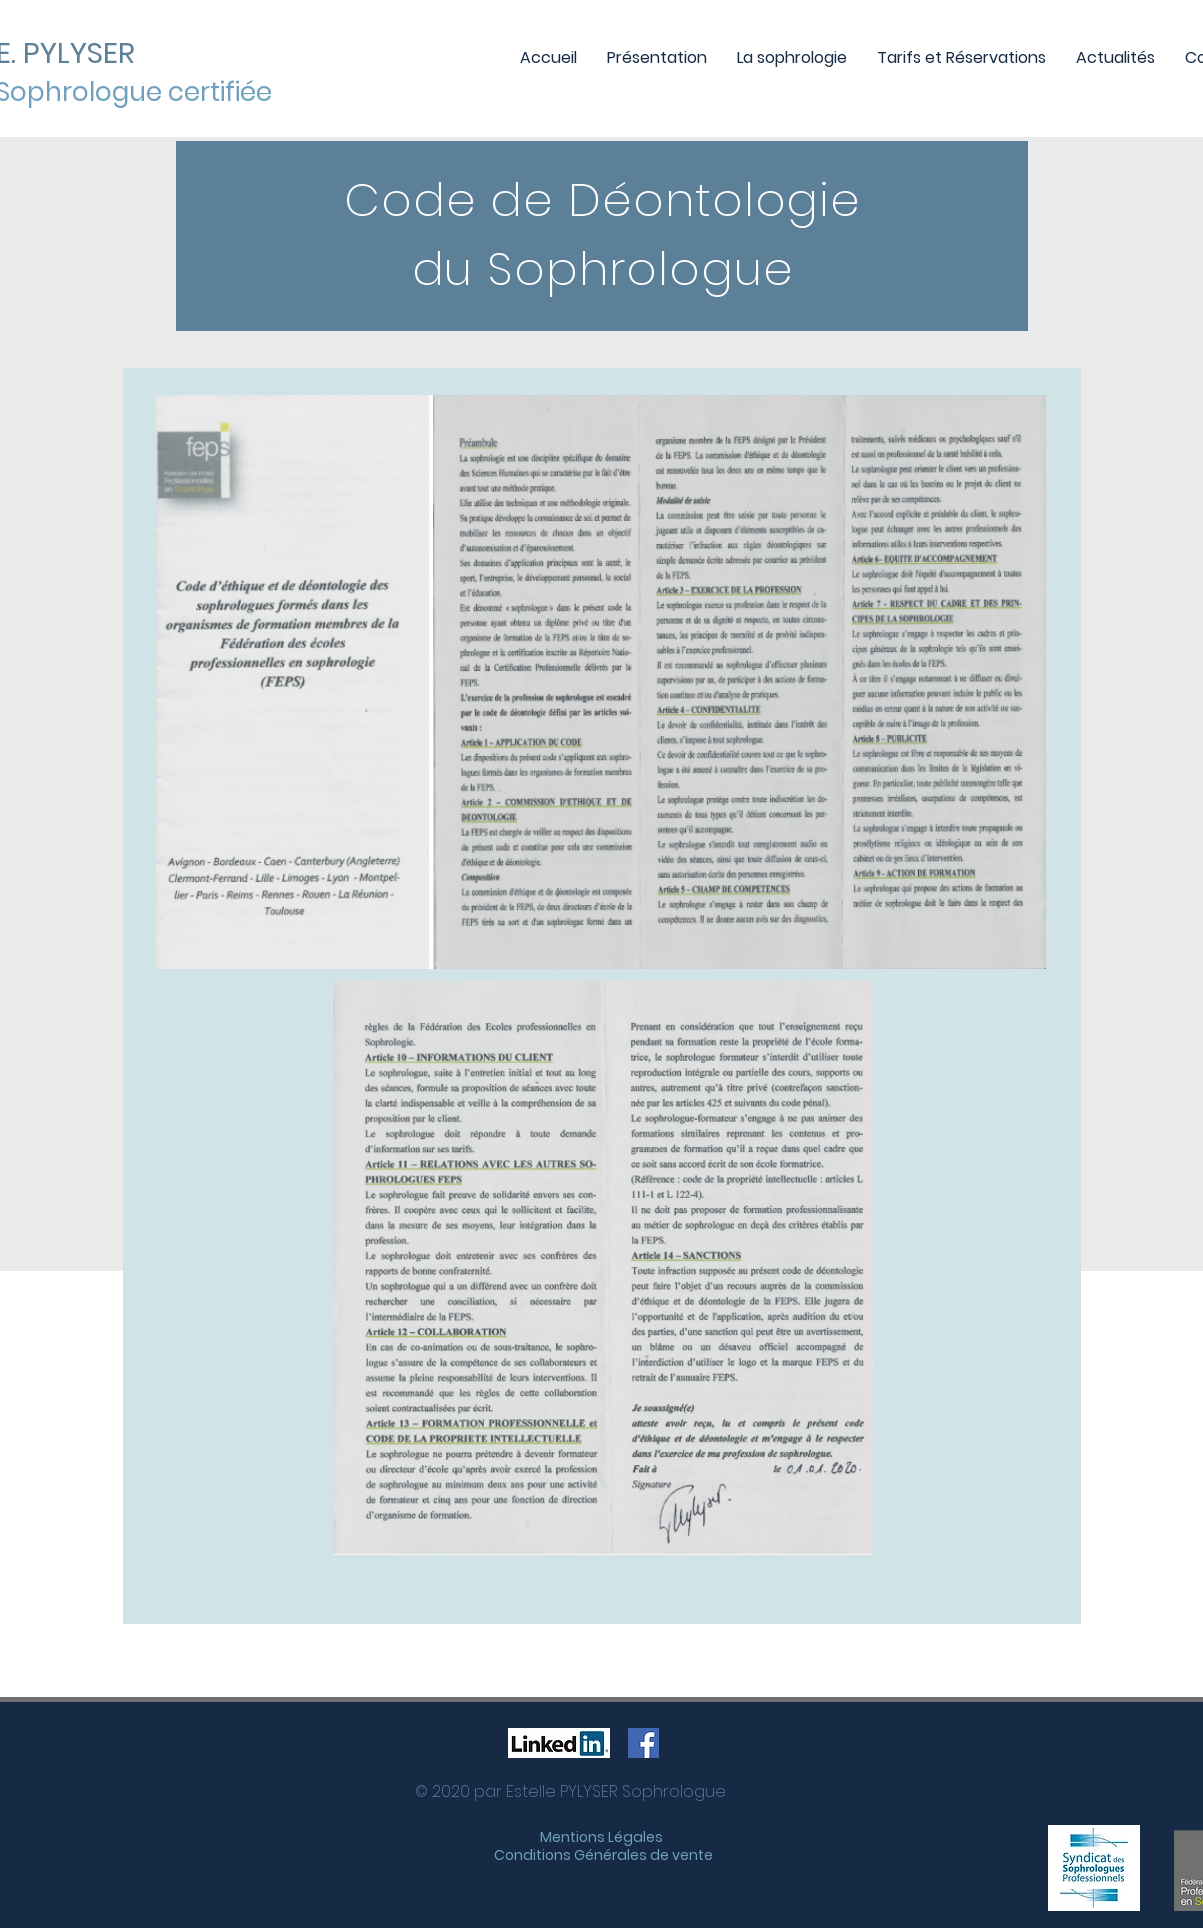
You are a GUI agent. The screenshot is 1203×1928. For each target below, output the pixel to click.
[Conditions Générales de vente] (603, 1856)
